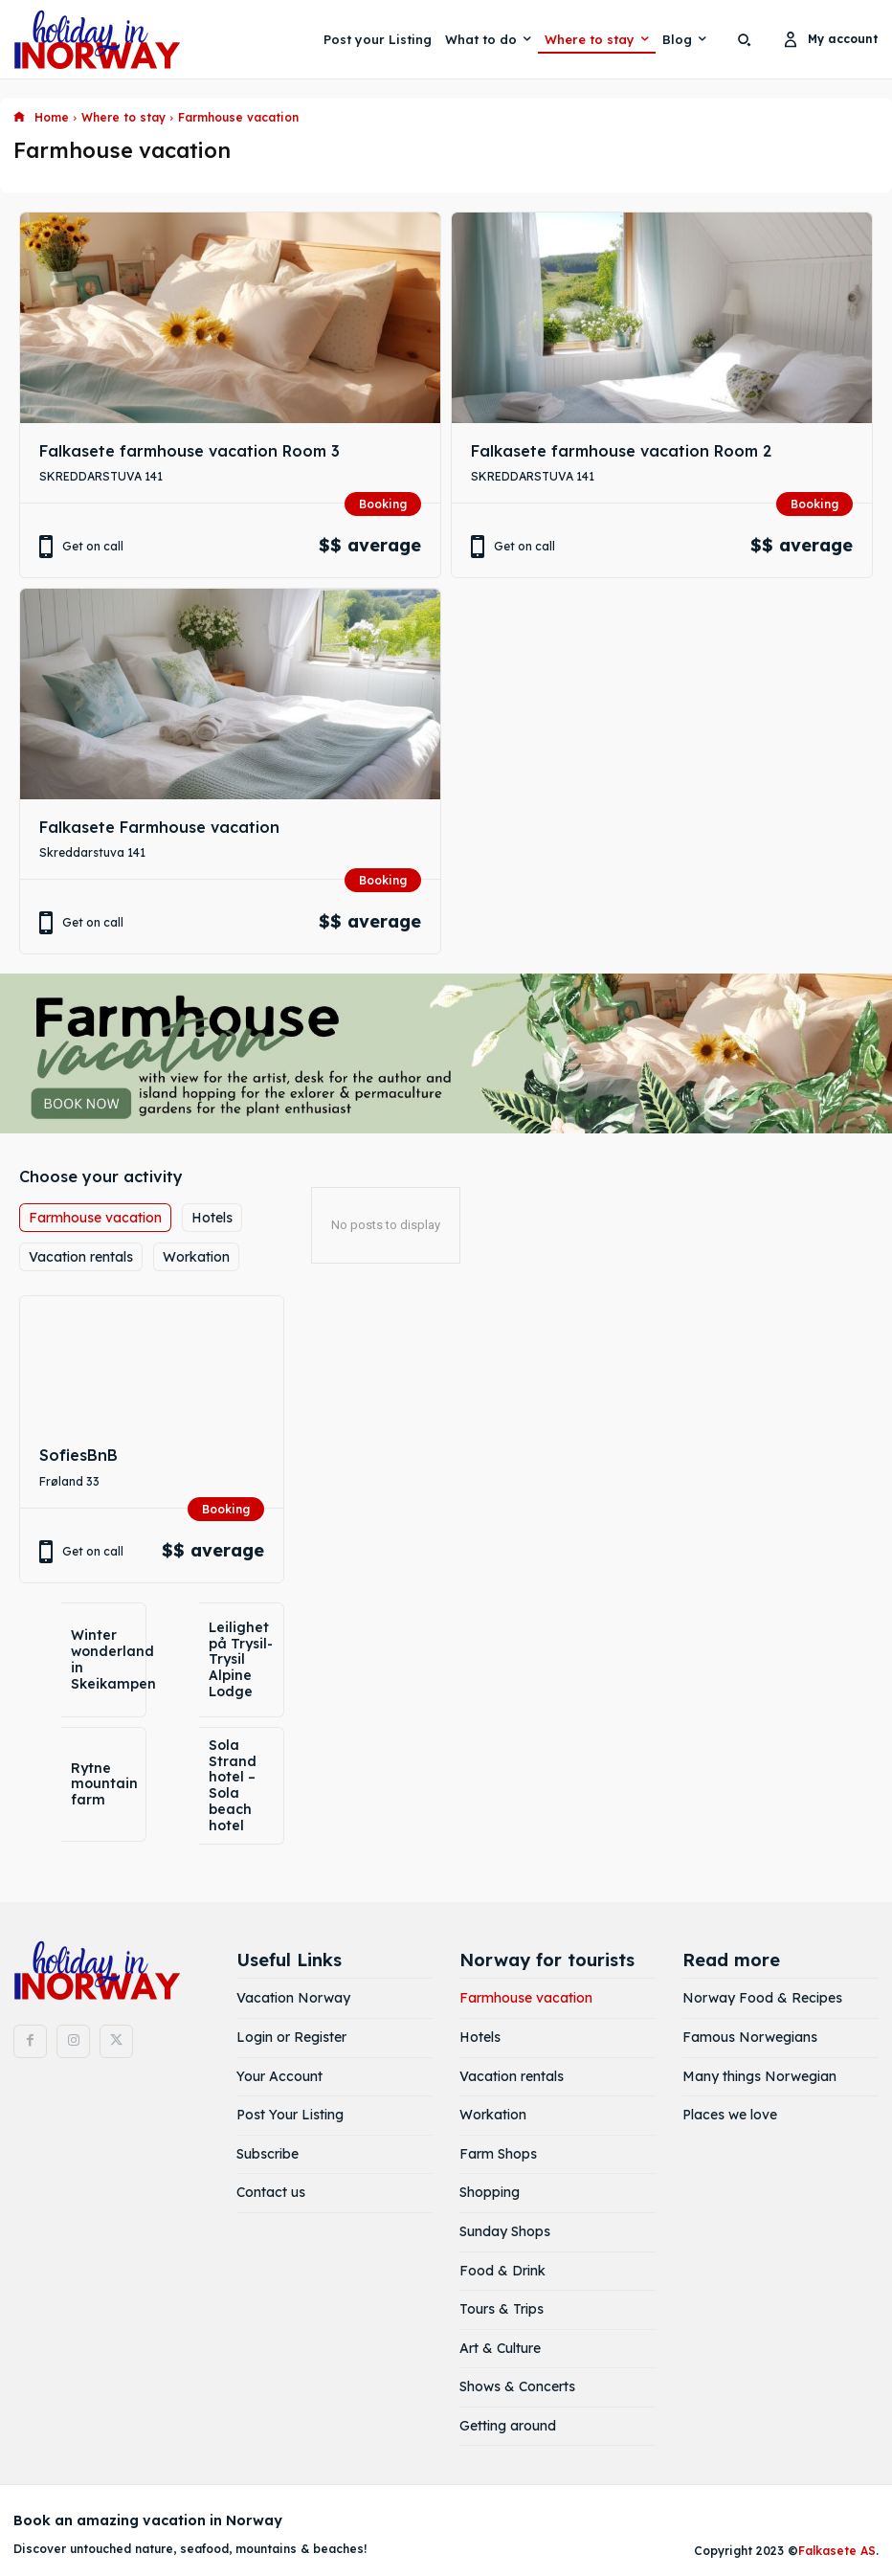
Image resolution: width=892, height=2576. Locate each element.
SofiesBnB (78, 1455)
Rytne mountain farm (104, 1784)
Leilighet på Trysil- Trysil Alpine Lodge (241, 1659)
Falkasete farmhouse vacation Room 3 (189, 450)
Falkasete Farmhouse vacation (159, 827)
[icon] (19, 117)
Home (51, 117)
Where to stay (123, 117)
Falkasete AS (837, 2549)
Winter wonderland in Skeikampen (113, 1658)
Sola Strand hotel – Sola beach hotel (232, 1785)
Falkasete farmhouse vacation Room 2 (621, 450)
